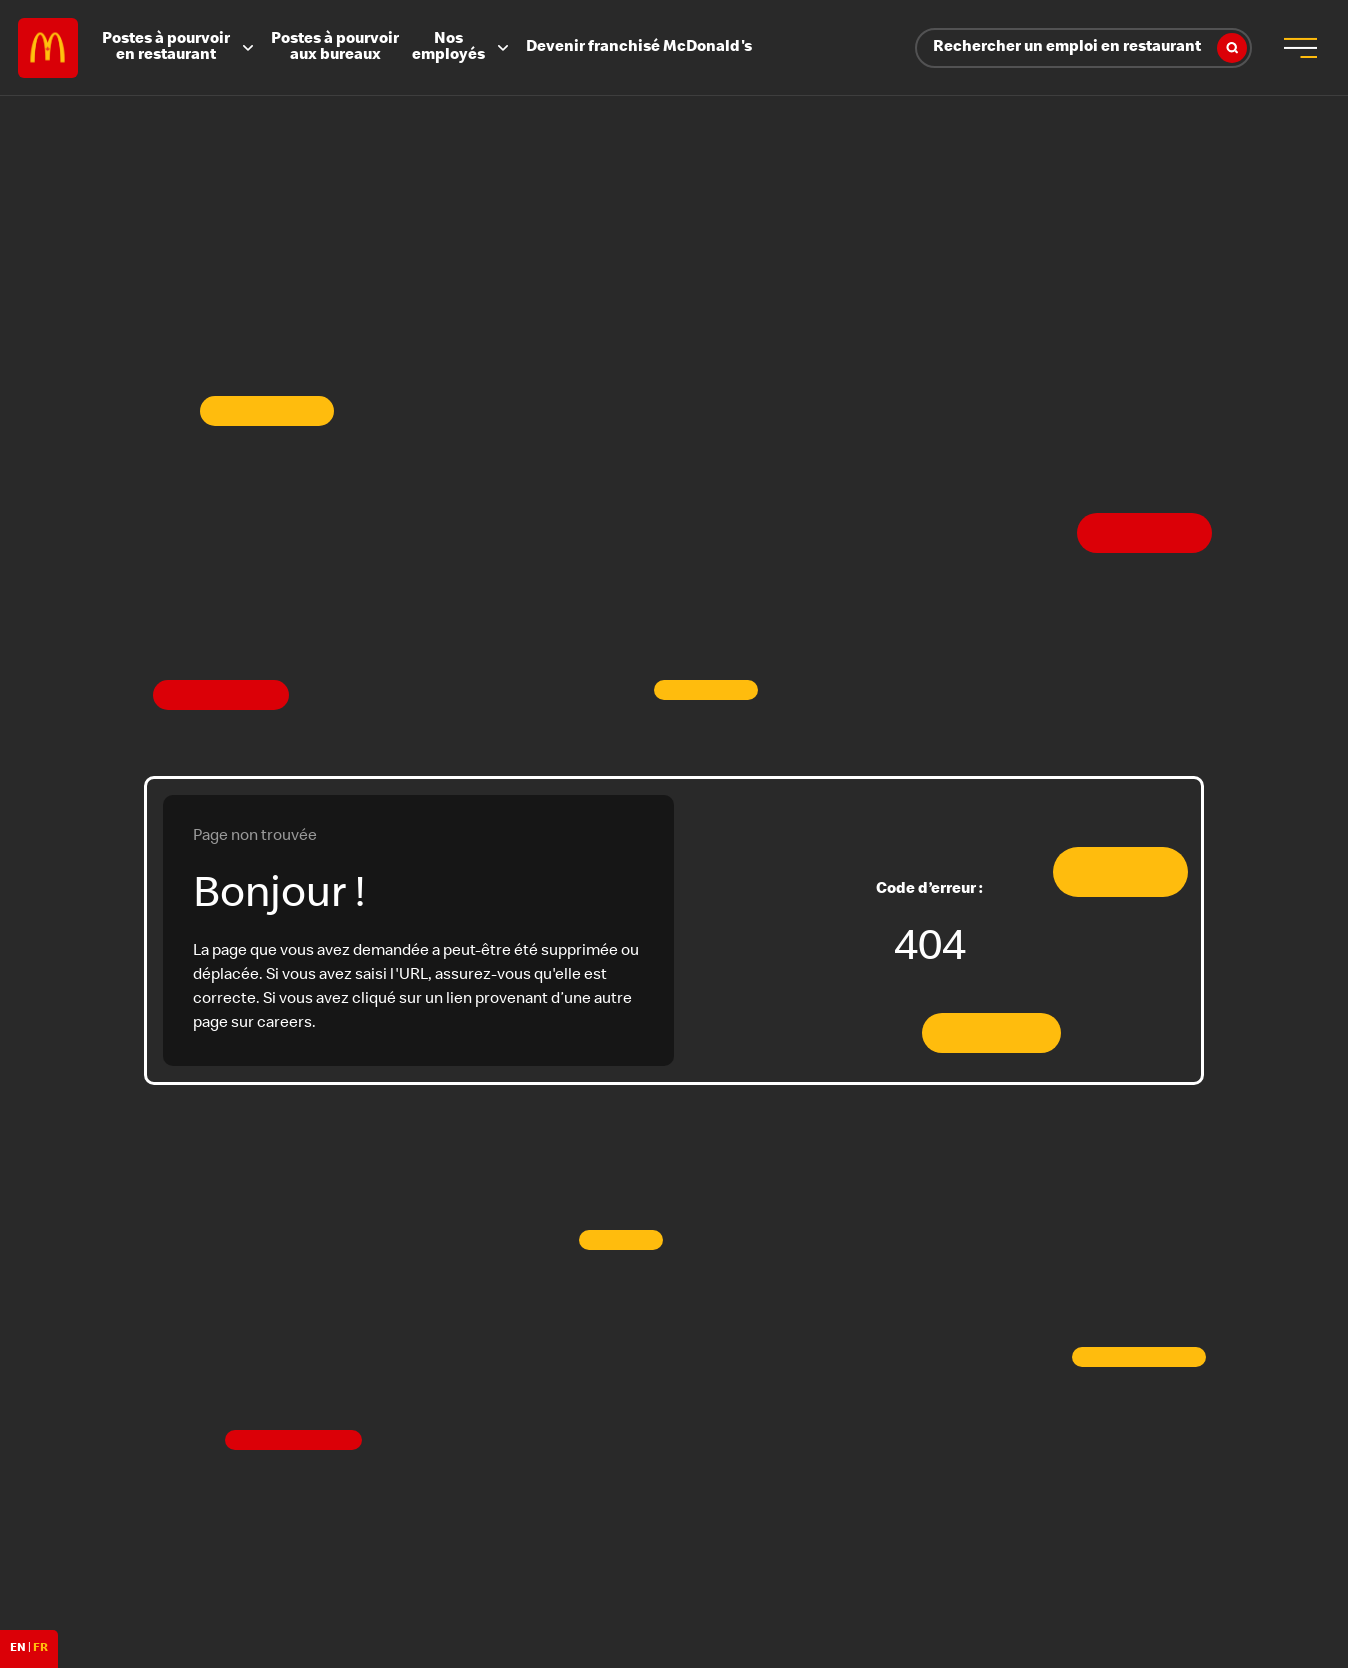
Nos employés (462, 48)
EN (18, 1649)
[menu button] (1300, 48)
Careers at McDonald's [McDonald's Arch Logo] (48, 48)
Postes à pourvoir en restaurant (180, 48)
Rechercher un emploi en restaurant (1090, 48)
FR (40, 1649)
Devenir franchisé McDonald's (639, 48)
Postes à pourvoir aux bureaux (335, 48)
